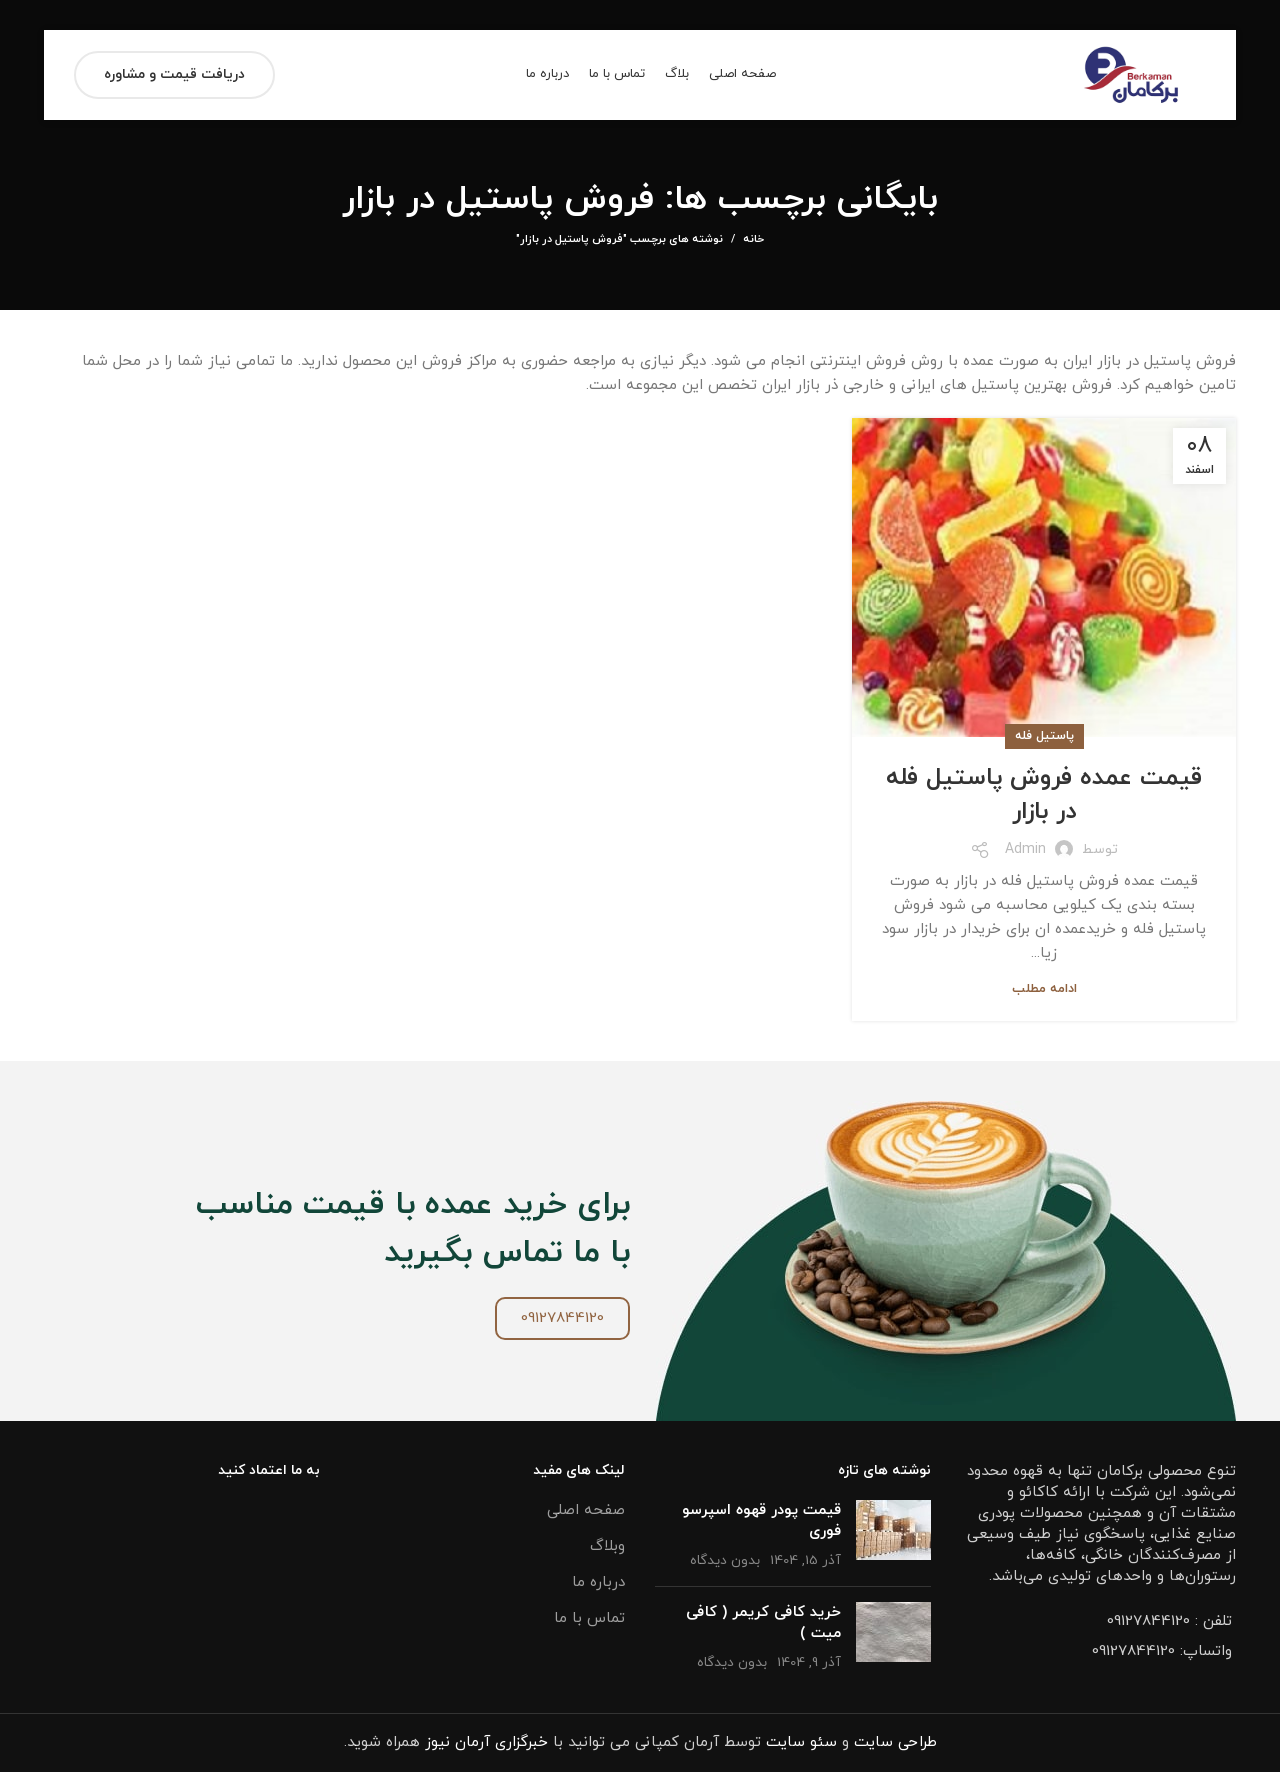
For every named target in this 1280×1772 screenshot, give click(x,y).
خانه (753, 239)
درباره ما (598, 1582)
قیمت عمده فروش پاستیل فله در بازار (1044, 795)
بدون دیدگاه (725, 1560)
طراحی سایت (895, 1742)
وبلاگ (607, 1546)
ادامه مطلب (1044, 989)
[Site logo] (1131, 73)
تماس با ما (589, 1618)
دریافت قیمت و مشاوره (174, 74)
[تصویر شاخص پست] (893, 1535)
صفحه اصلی (586, 1510)
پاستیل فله (1044, 736)
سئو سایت (801, 1742)
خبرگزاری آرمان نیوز (486, 1742)
